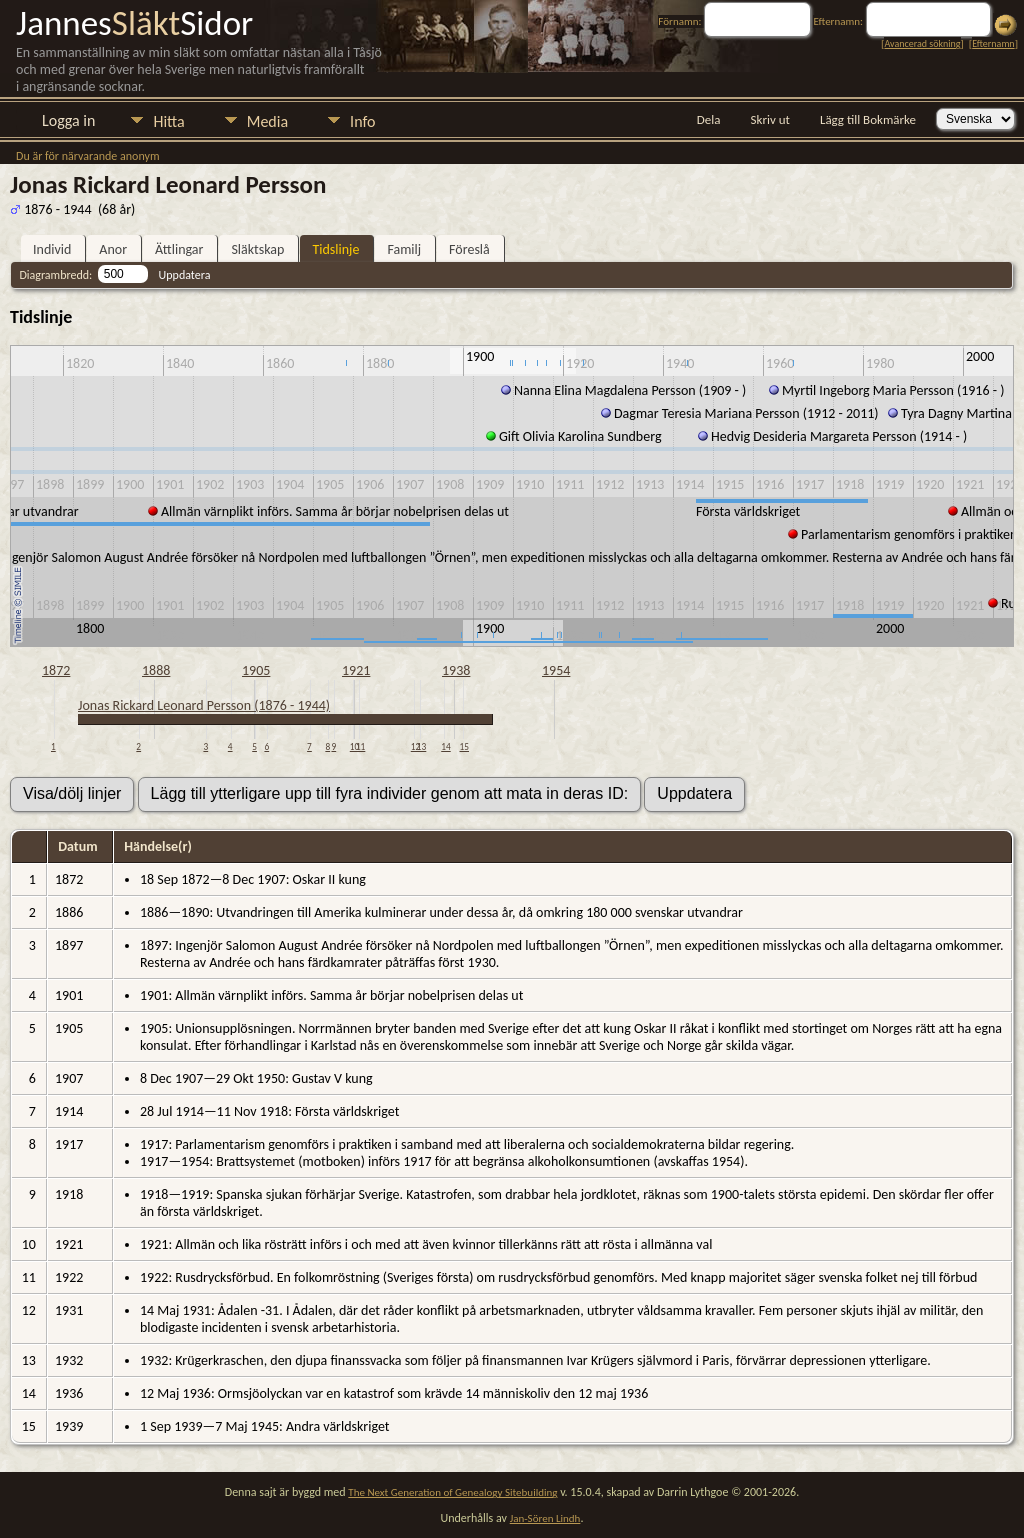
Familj (404, 249)
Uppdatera (185, 275)
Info (362, 121)
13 (421, 747)
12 (415, 747)
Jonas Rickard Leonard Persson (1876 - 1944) (204, 705)
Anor (113, 249)
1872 (56, 670)
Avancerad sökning (922, 43)
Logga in (68, 120)
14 (445, 747)
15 (464, 747)
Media (267, 121)
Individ (52, 249)
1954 (556, 670)
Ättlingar (179, 249)
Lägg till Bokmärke (868, 119)
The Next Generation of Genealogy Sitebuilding (452, 1492)
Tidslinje (335, 249)
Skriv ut (770, 119)
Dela (709, 119)
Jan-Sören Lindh (545, 1518)
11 (360, 747)
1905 (256, 670)
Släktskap (257, 249)
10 (354, 747)
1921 (356, 670)
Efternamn (993, 43)
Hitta (168, 121)
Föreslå (469, 249)
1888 (156, 670)
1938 (456, 670)
